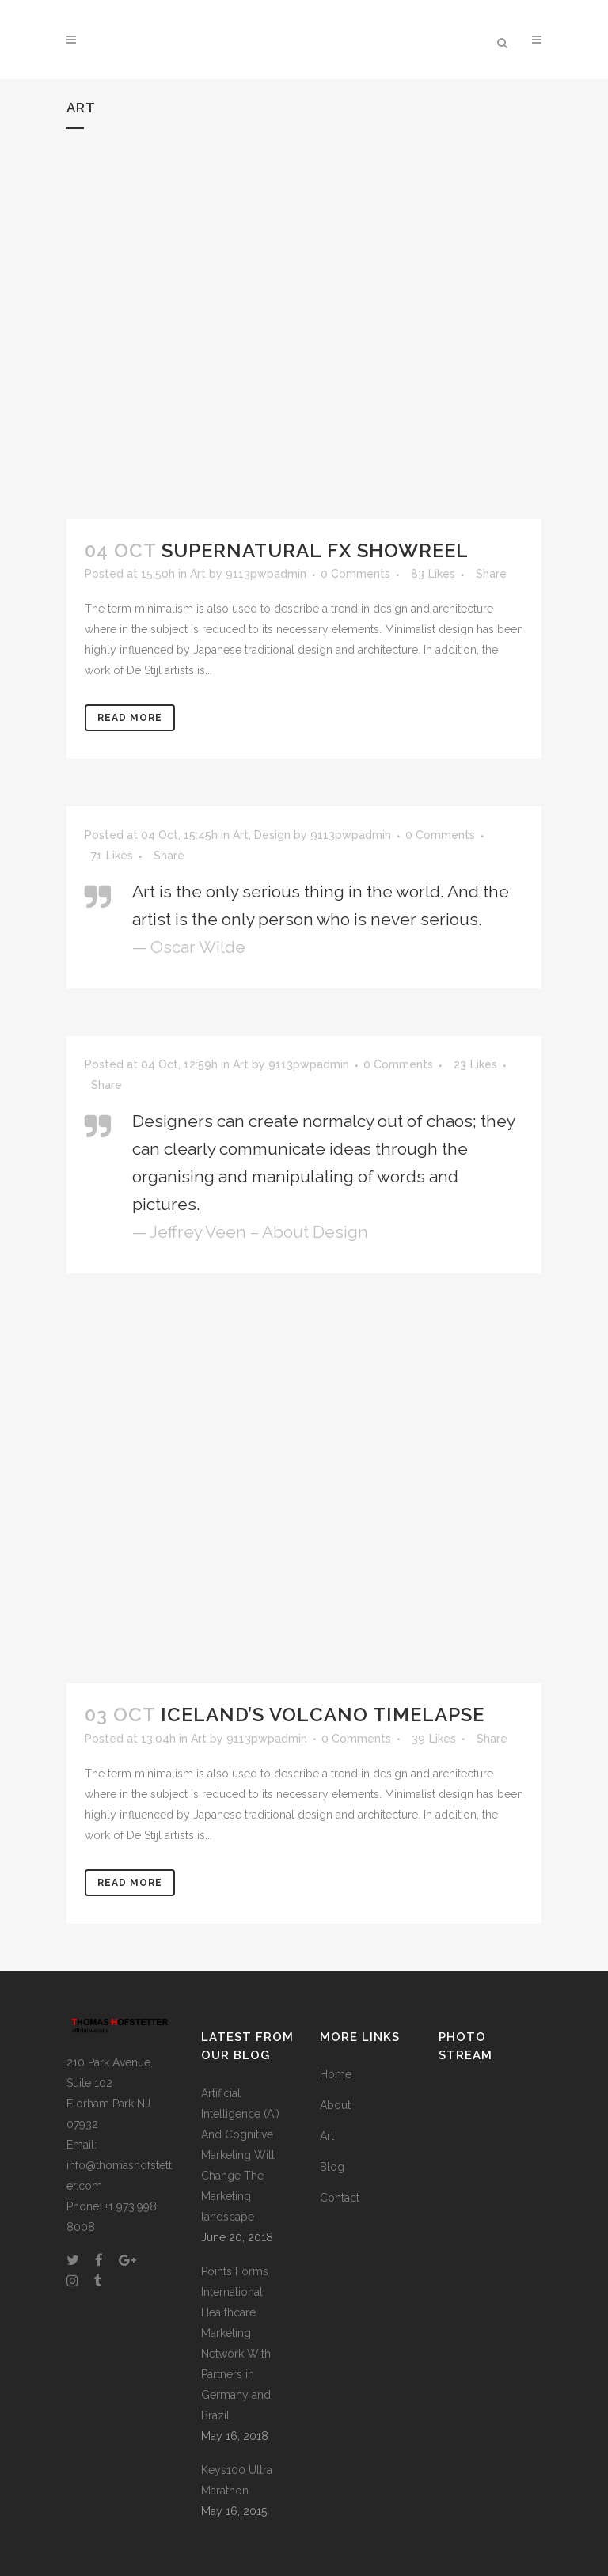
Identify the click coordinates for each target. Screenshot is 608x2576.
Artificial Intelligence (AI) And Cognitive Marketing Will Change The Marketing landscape (240, 2155)
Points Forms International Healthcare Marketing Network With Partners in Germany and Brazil (236, 2343)
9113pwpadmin (266, 573)
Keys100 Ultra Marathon (236, 2480)
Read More (129, 717)
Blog (332, 2167)
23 (475, 1064)
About (335, 2105)
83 (433, 573)
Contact (339, 2197)
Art (198, 573)
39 (434, 1738)
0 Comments (355, 573)
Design (272, 835)
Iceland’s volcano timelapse (322, 1714)
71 (112, 855)
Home (336, 2074)
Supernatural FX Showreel (315, 550)
